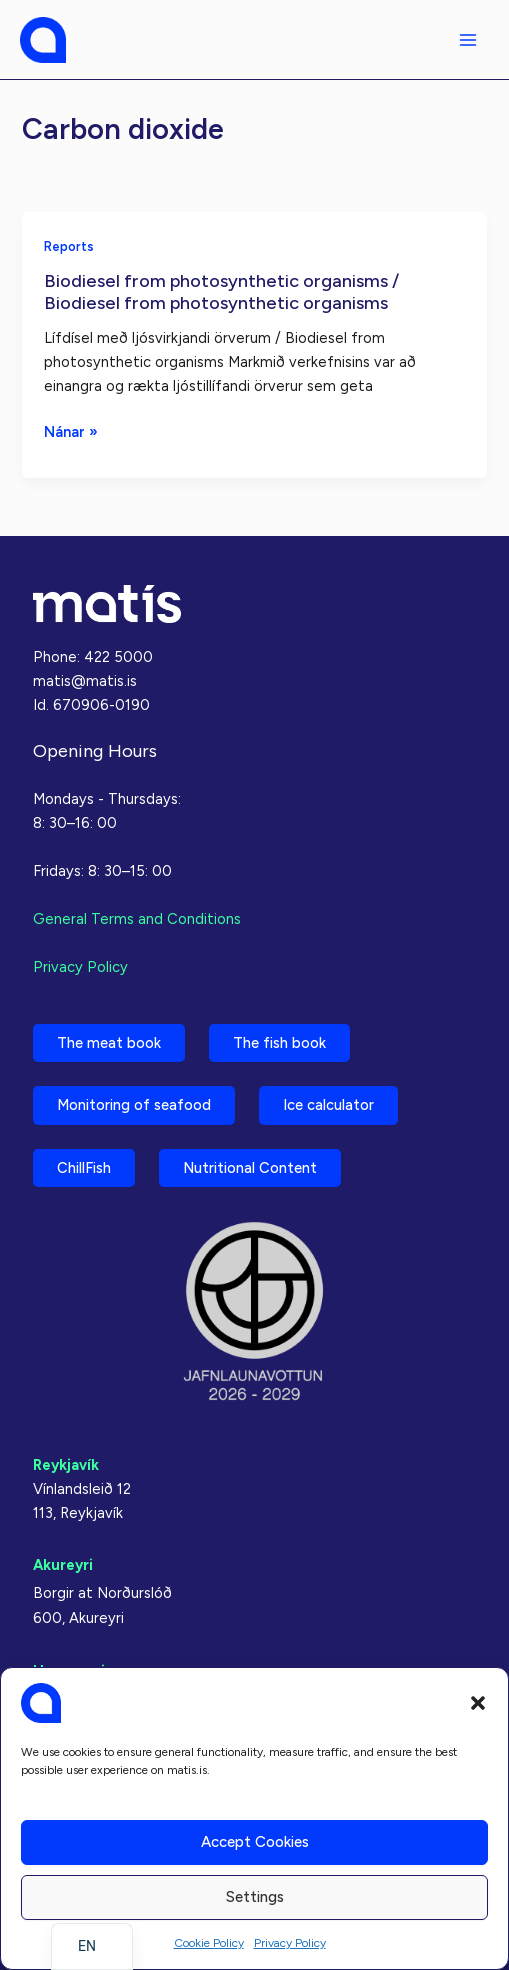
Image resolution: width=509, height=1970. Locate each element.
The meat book (109, 1043)
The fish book (279, 1043)
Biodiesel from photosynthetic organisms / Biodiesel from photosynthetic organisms (221, 292)
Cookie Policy (209, 1943)
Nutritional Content (250, 1168)
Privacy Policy (290, 1943)
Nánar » (71, 432)
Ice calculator (328, 1105)
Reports (69, 246)
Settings (255, 1897)
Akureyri (63, 1565)
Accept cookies (255, 1842)
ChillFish (84, 1168)
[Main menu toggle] (468, 40)
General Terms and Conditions (137, 919)
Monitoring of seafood (134, 1105)
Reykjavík (66, 1465)
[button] (478, 1703)
